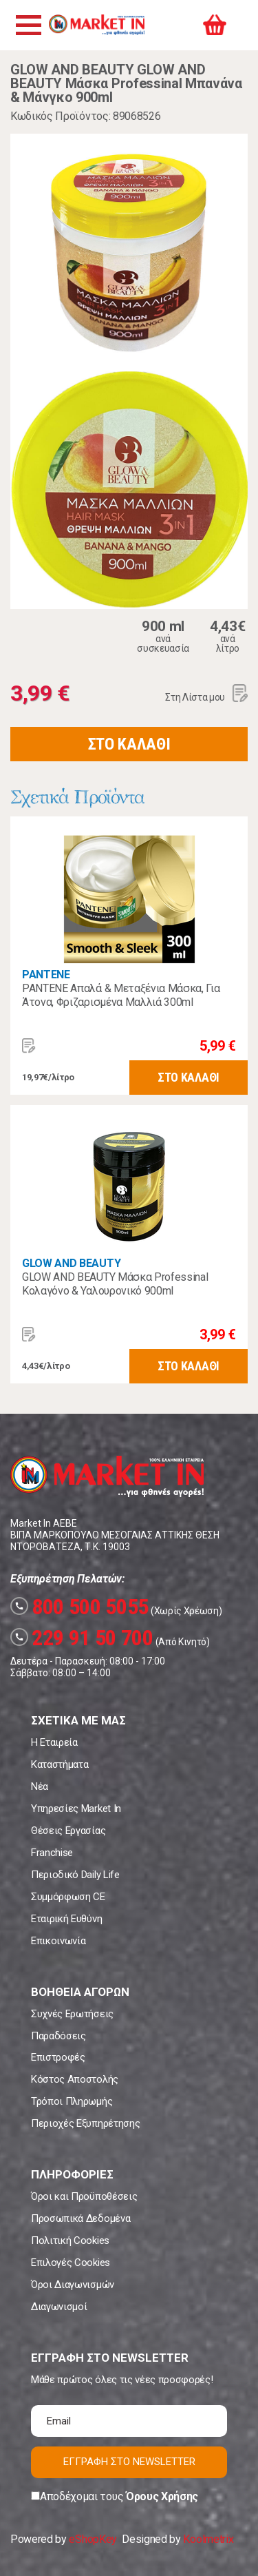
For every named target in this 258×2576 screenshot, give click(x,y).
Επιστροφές (58, 2057)
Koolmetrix (208, 2539)
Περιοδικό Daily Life (75, 1874)
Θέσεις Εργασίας (68, 1830)
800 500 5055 (79, 1607)
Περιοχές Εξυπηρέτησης (85, 2123)
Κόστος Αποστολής (74, 2079)
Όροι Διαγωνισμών (72, 2284)
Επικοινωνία (58, 1941)
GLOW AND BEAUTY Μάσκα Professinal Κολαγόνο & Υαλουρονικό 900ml (115, 1283)
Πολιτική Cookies (70, 2240)
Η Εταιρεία (54, 1742)
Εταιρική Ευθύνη (66, 1919)
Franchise (52, 1852)
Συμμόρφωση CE (68, 1896)
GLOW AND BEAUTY (71, 1263)
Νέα (39, 1786)
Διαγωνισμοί (59, 2306)
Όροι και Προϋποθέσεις (84, 2196)
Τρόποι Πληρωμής (71, 2101)
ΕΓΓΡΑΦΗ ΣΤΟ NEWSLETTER (129, 2461)
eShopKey (92, 2539)
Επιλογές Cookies (70, 2262)
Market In (96, 24)
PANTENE (46, 974)
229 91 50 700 (81, 1638)
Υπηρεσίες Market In (76, 1808)
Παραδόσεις (58, 2036)
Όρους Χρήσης (162, 2496)
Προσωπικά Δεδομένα (80, 2218)
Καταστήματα (59, 1764)
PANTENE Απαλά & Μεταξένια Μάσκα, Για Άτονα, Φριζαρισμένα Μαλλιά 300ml (120, 995)
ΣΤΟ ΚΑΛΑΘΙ (129, 744)
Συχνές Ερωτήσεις (72, 2014)
